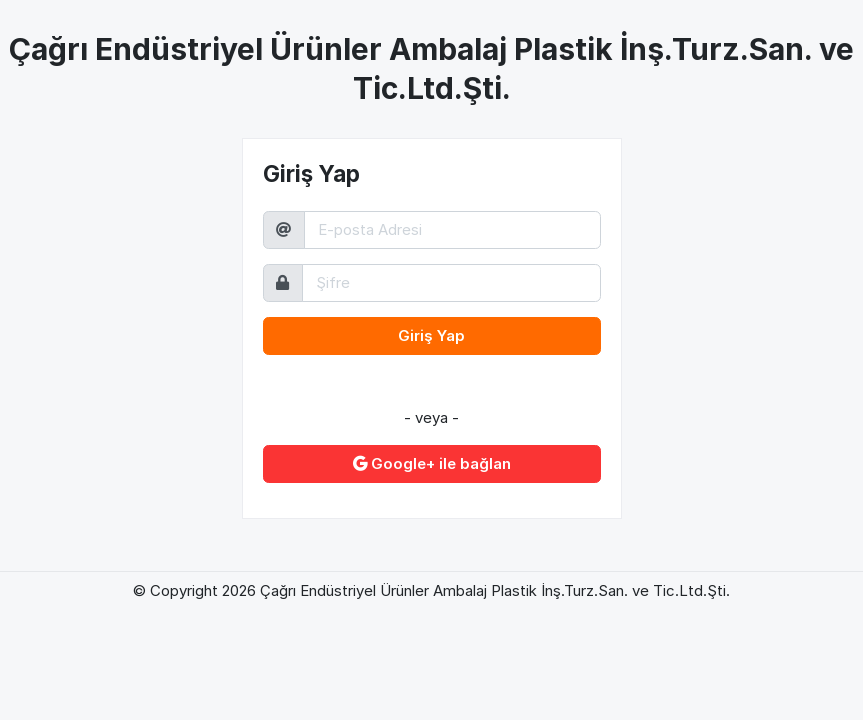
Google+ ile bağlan (432, 463)
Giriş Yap (431, 335)
